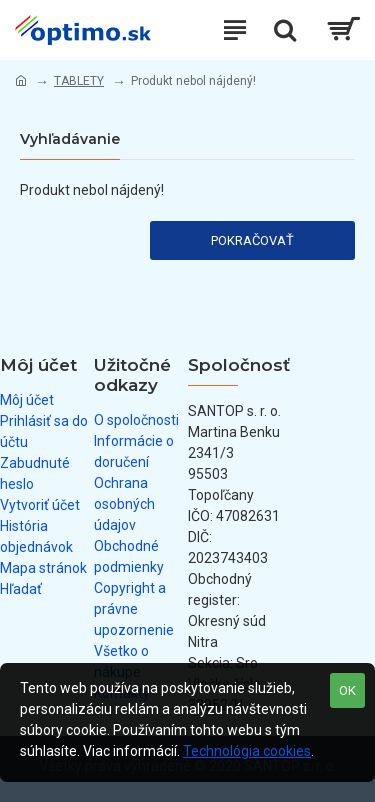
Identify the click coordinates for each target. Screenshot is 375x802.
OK (347, 690)
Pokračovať (252, 240)
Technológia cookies (247, 751)
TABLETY (79, 81)
